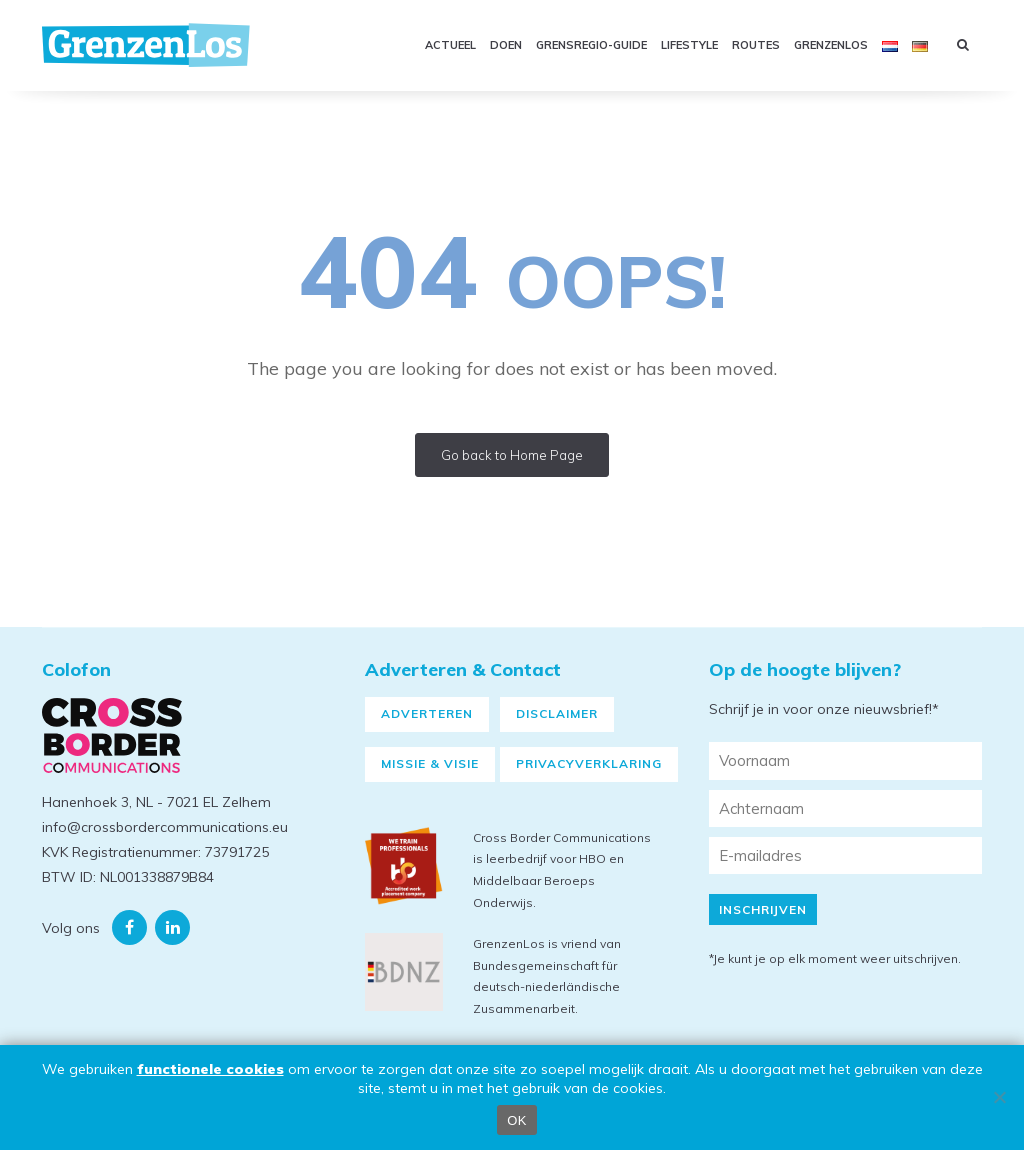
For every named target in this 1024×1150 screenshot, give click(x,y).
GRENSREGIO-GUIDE (591, 45)
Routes (756, 45)
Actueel (450, 45)
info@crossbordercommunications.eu (165, 827)
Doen (506, 45)
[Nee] (999, 1097)
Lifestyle (689, 45)
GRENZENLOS (831, 45)
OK (516, 1120)
